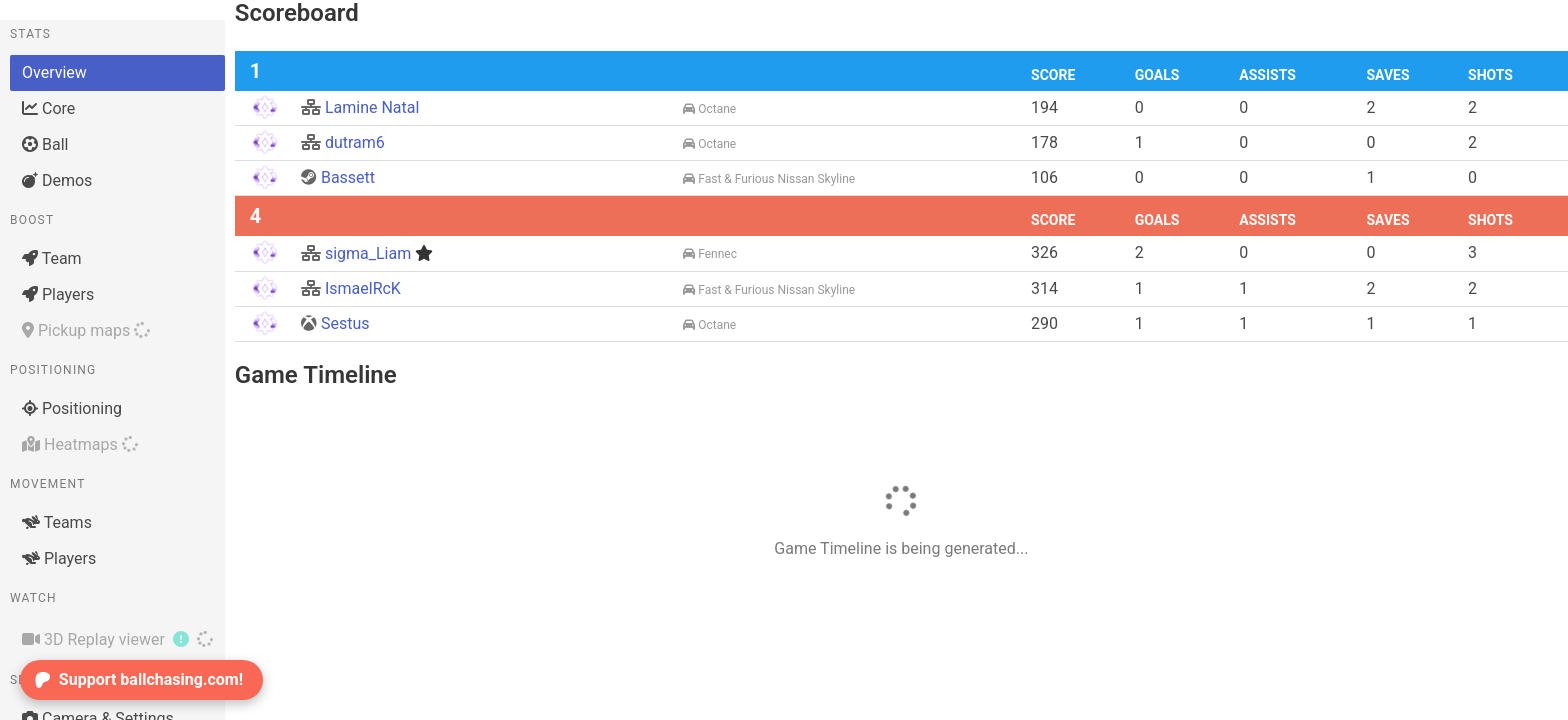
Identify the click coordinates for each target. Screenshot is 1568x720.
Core (48, 108)
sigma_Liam (367, 253)
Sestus (335, 323)
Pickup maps (86, 330)
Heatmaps (80, 444)
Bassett (338, 177)
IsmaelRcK (351, 288)
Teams (57, 522)
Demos (57, 180)
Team (52, 258)
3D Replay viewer (117, 639)
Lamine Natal (360, 107)
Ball (45, 144)
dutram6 (343, 142)
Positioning (72, 408)
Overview (54, 72)
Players (58, 294)
